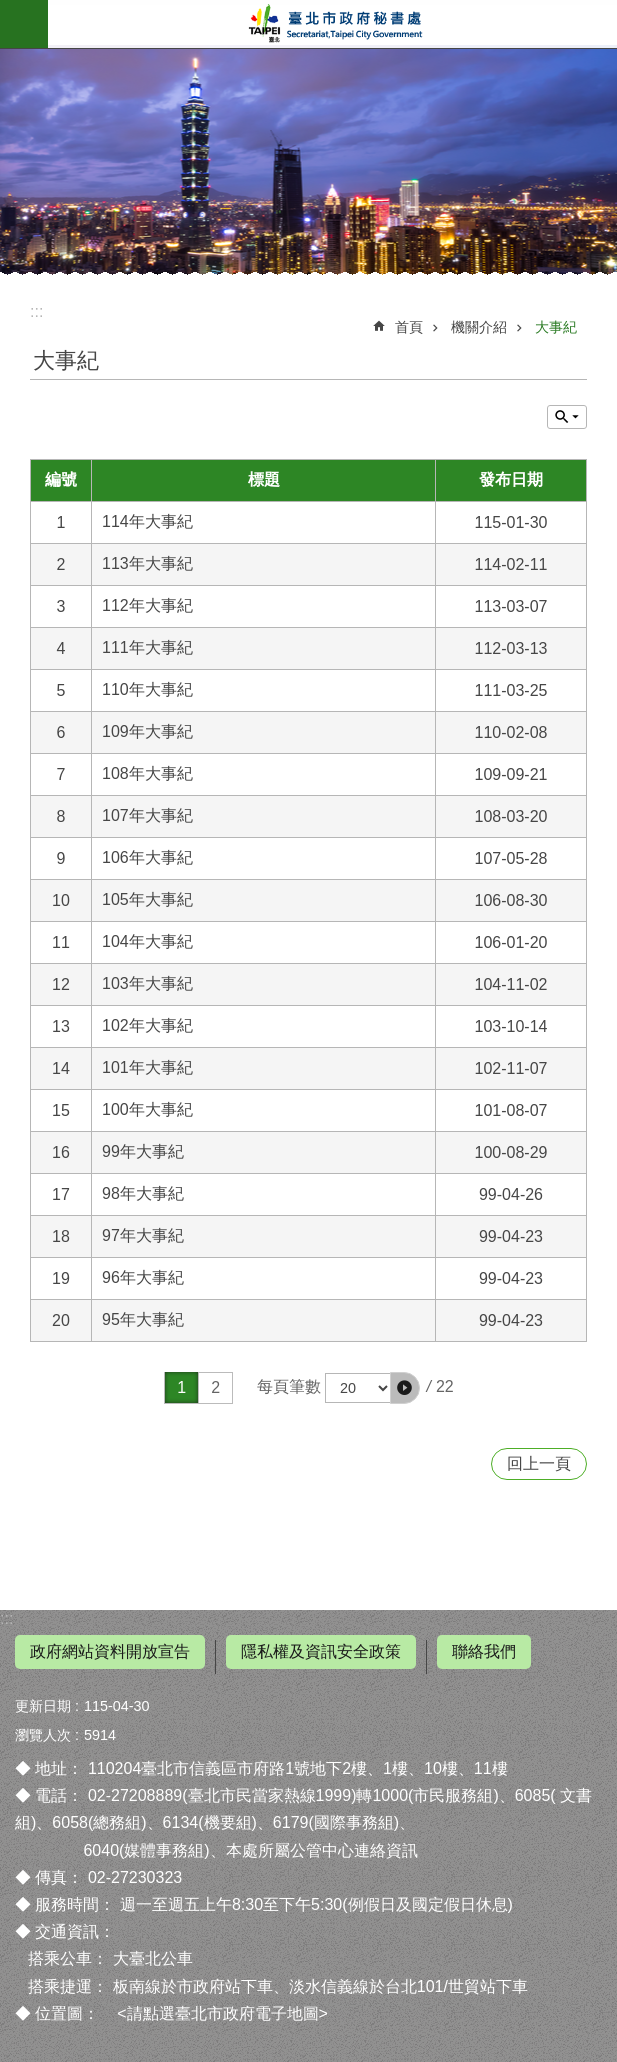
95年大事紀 (143, 1319)
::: (6, 1618)
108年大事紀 (147, 773)
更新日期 (43, 1706)
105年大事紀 (147, 899)
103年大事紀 (147, 983)
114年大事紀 (147, 521)
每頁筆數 (289, 1386)
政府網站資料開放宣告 (110, 1651)
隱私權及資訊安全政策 (321, 1651)
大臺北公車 (153, 1958)
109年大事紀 (147, 731)
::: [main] (36, 311)
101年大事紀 (147, 1067)
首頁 (409, 327)
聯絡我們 (484, 1651)
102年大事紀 (147, 1025)
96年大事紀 (143, 1277)
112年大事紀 (147, 605)
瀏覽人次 (43, 1735)
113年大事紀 (147, 563)
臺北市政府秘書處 (332, 24)
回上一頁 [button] (539, 1463)
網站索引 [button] (24, 24)
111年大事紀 (147, 647)
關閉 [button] (567, 417)
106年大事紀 (147, 857)
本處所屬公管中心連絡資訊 (322, 1850)
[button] (405, 1388)
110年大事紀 (147, 689)
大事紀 (556, 327)
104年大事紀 (147, 941)
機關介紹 (479, 327)
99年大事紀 (143, 1151)
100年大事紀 (147, 1109)
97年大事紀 (143, 1235)
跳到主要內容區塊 (10, 10)
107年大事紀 (147, 815)
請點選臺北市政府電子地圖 (223, 2013)
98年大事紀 (143, 1193)
